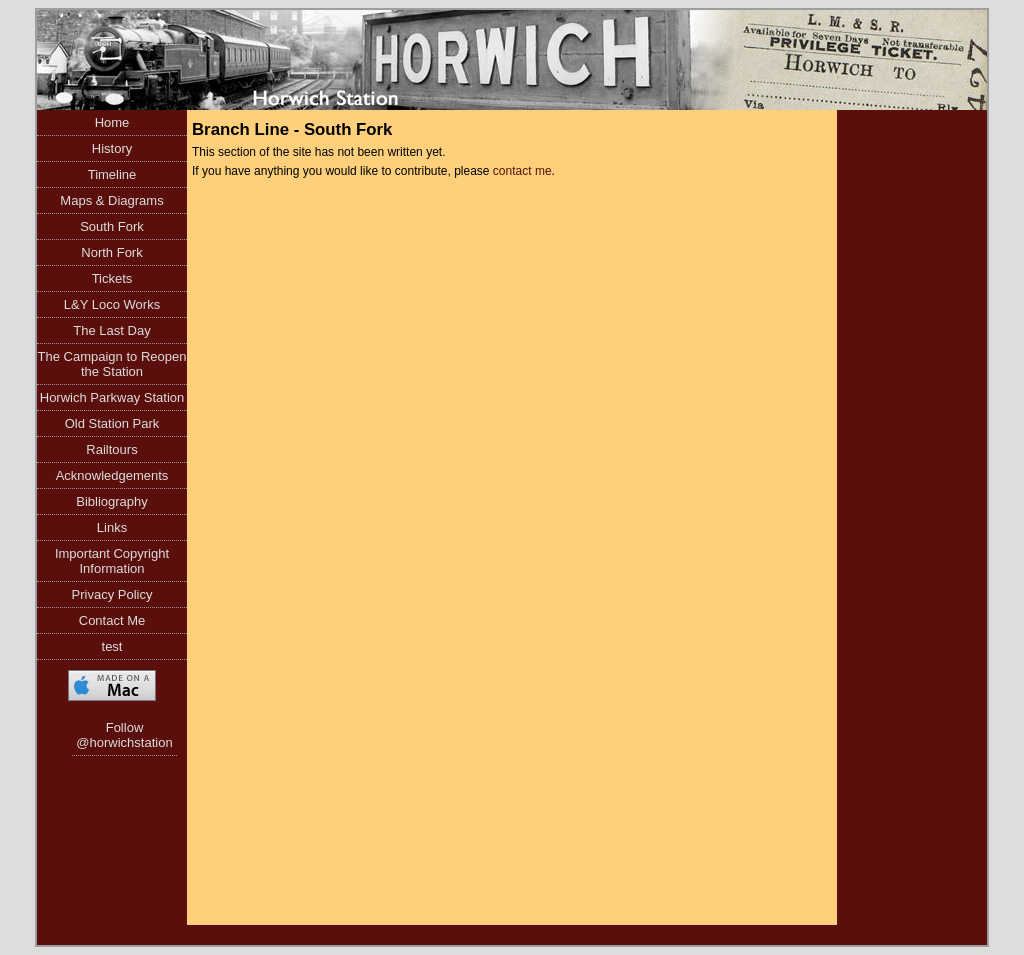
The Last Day (111, 330)
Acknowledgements (112, 475)
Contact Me (112, 620)
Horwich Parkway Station (112, 397)
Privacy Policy (112, 594)
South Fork (112, 226)
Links (112, 527)
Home (112, 122)
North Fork (111, 252)
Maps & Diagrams (111, 200)
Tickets (112, 278)
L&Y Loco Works (112, 304)
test (112, 646)
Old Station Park (112, 423)
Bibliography (112, 501)
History (112, 148)
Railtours (111, 449)
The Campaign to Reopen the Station (112, 364)
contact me (522, 171)
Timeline (112, 174)
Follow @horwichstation (124, 735)
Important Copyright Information (112, 561)
